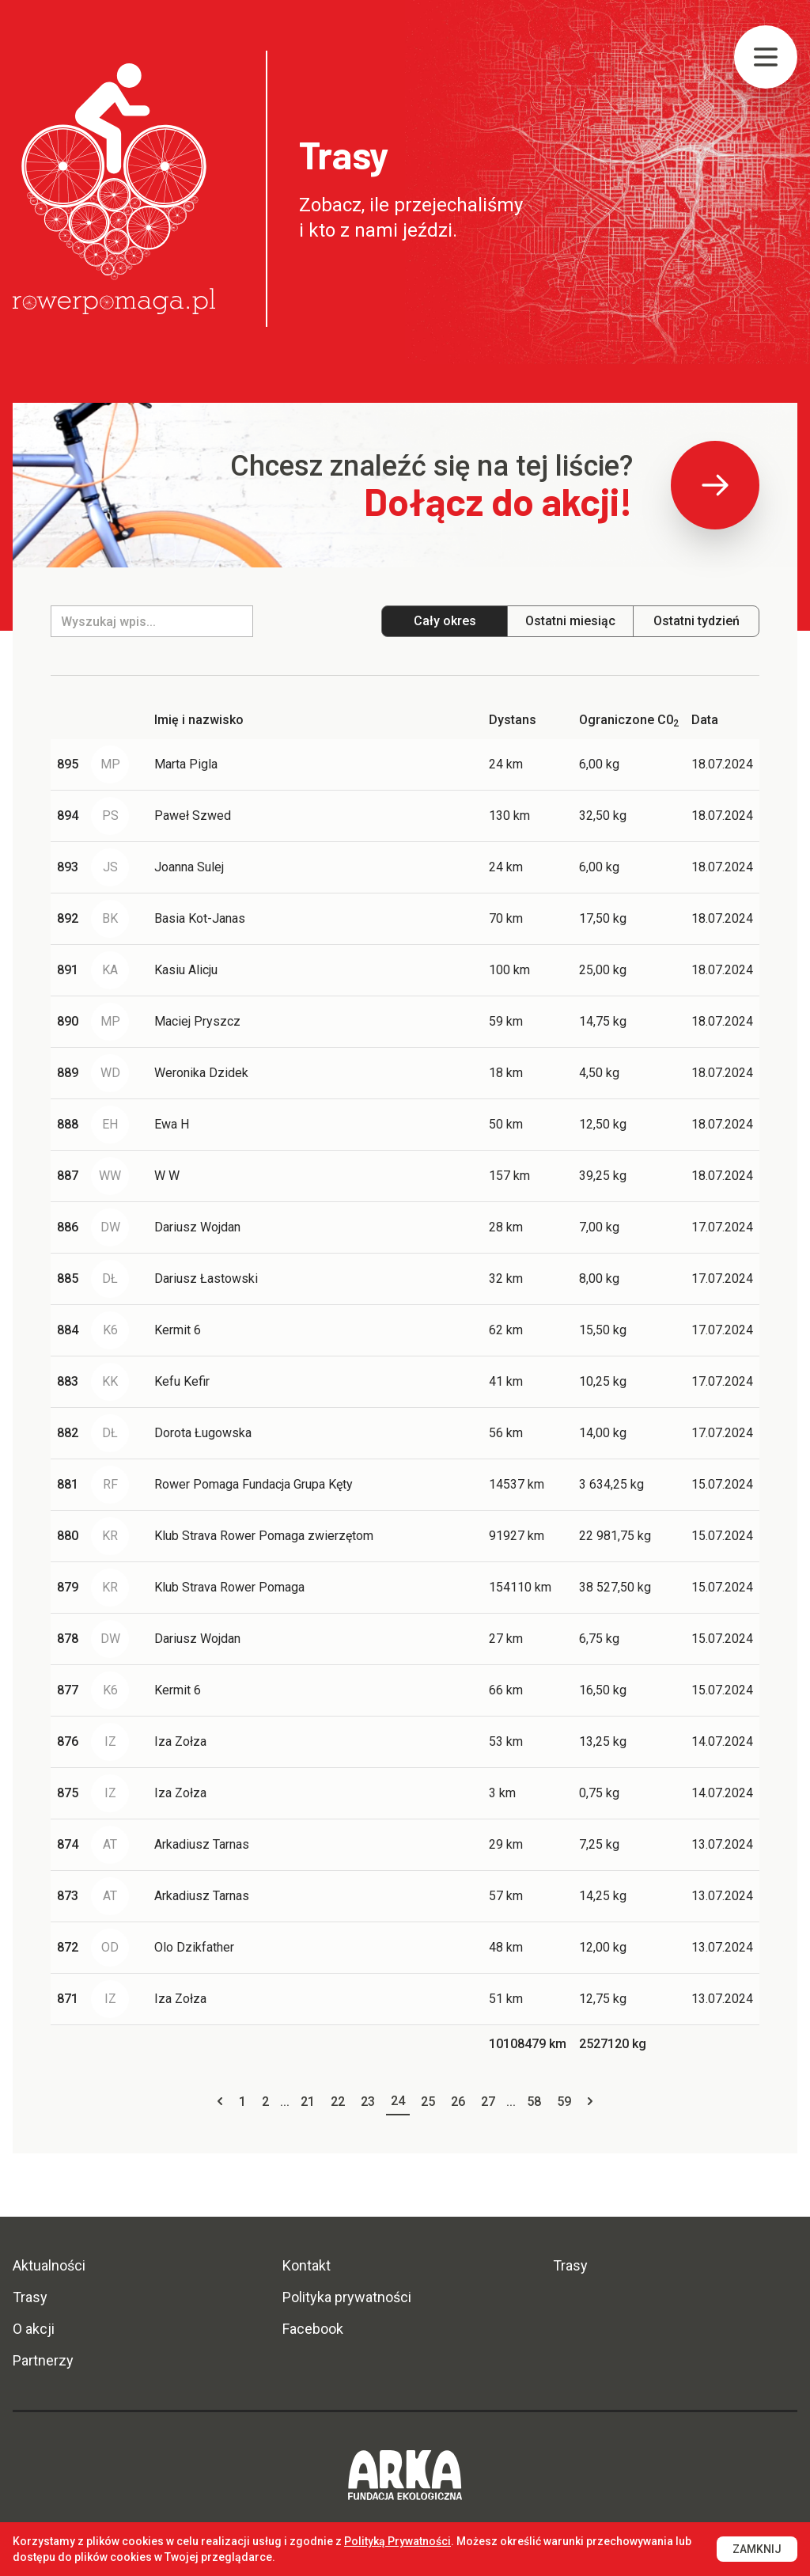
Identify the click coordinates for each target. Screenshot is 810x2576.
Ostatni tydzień (696, 620)
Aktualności (49, 2265)
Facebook (312, 2328)
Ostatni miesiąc (570, 620)
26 (458, 2101)
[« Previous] (220, 2102)
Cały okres (445, 620)
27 (488, 2101)
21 (308, 2101)
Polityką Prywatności (397, 2541)
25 (428, 2101)
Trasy (30, 2297)
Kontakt (306, 2265)
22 (338, 2101)
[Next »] (590, 2102)
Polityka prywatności (346, 2297)
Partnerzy (43, 2360)
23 (368, 2101)
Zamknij (757, 2549)
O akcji (34, 2328)
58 (534, 2101)
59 (564, 2101)
